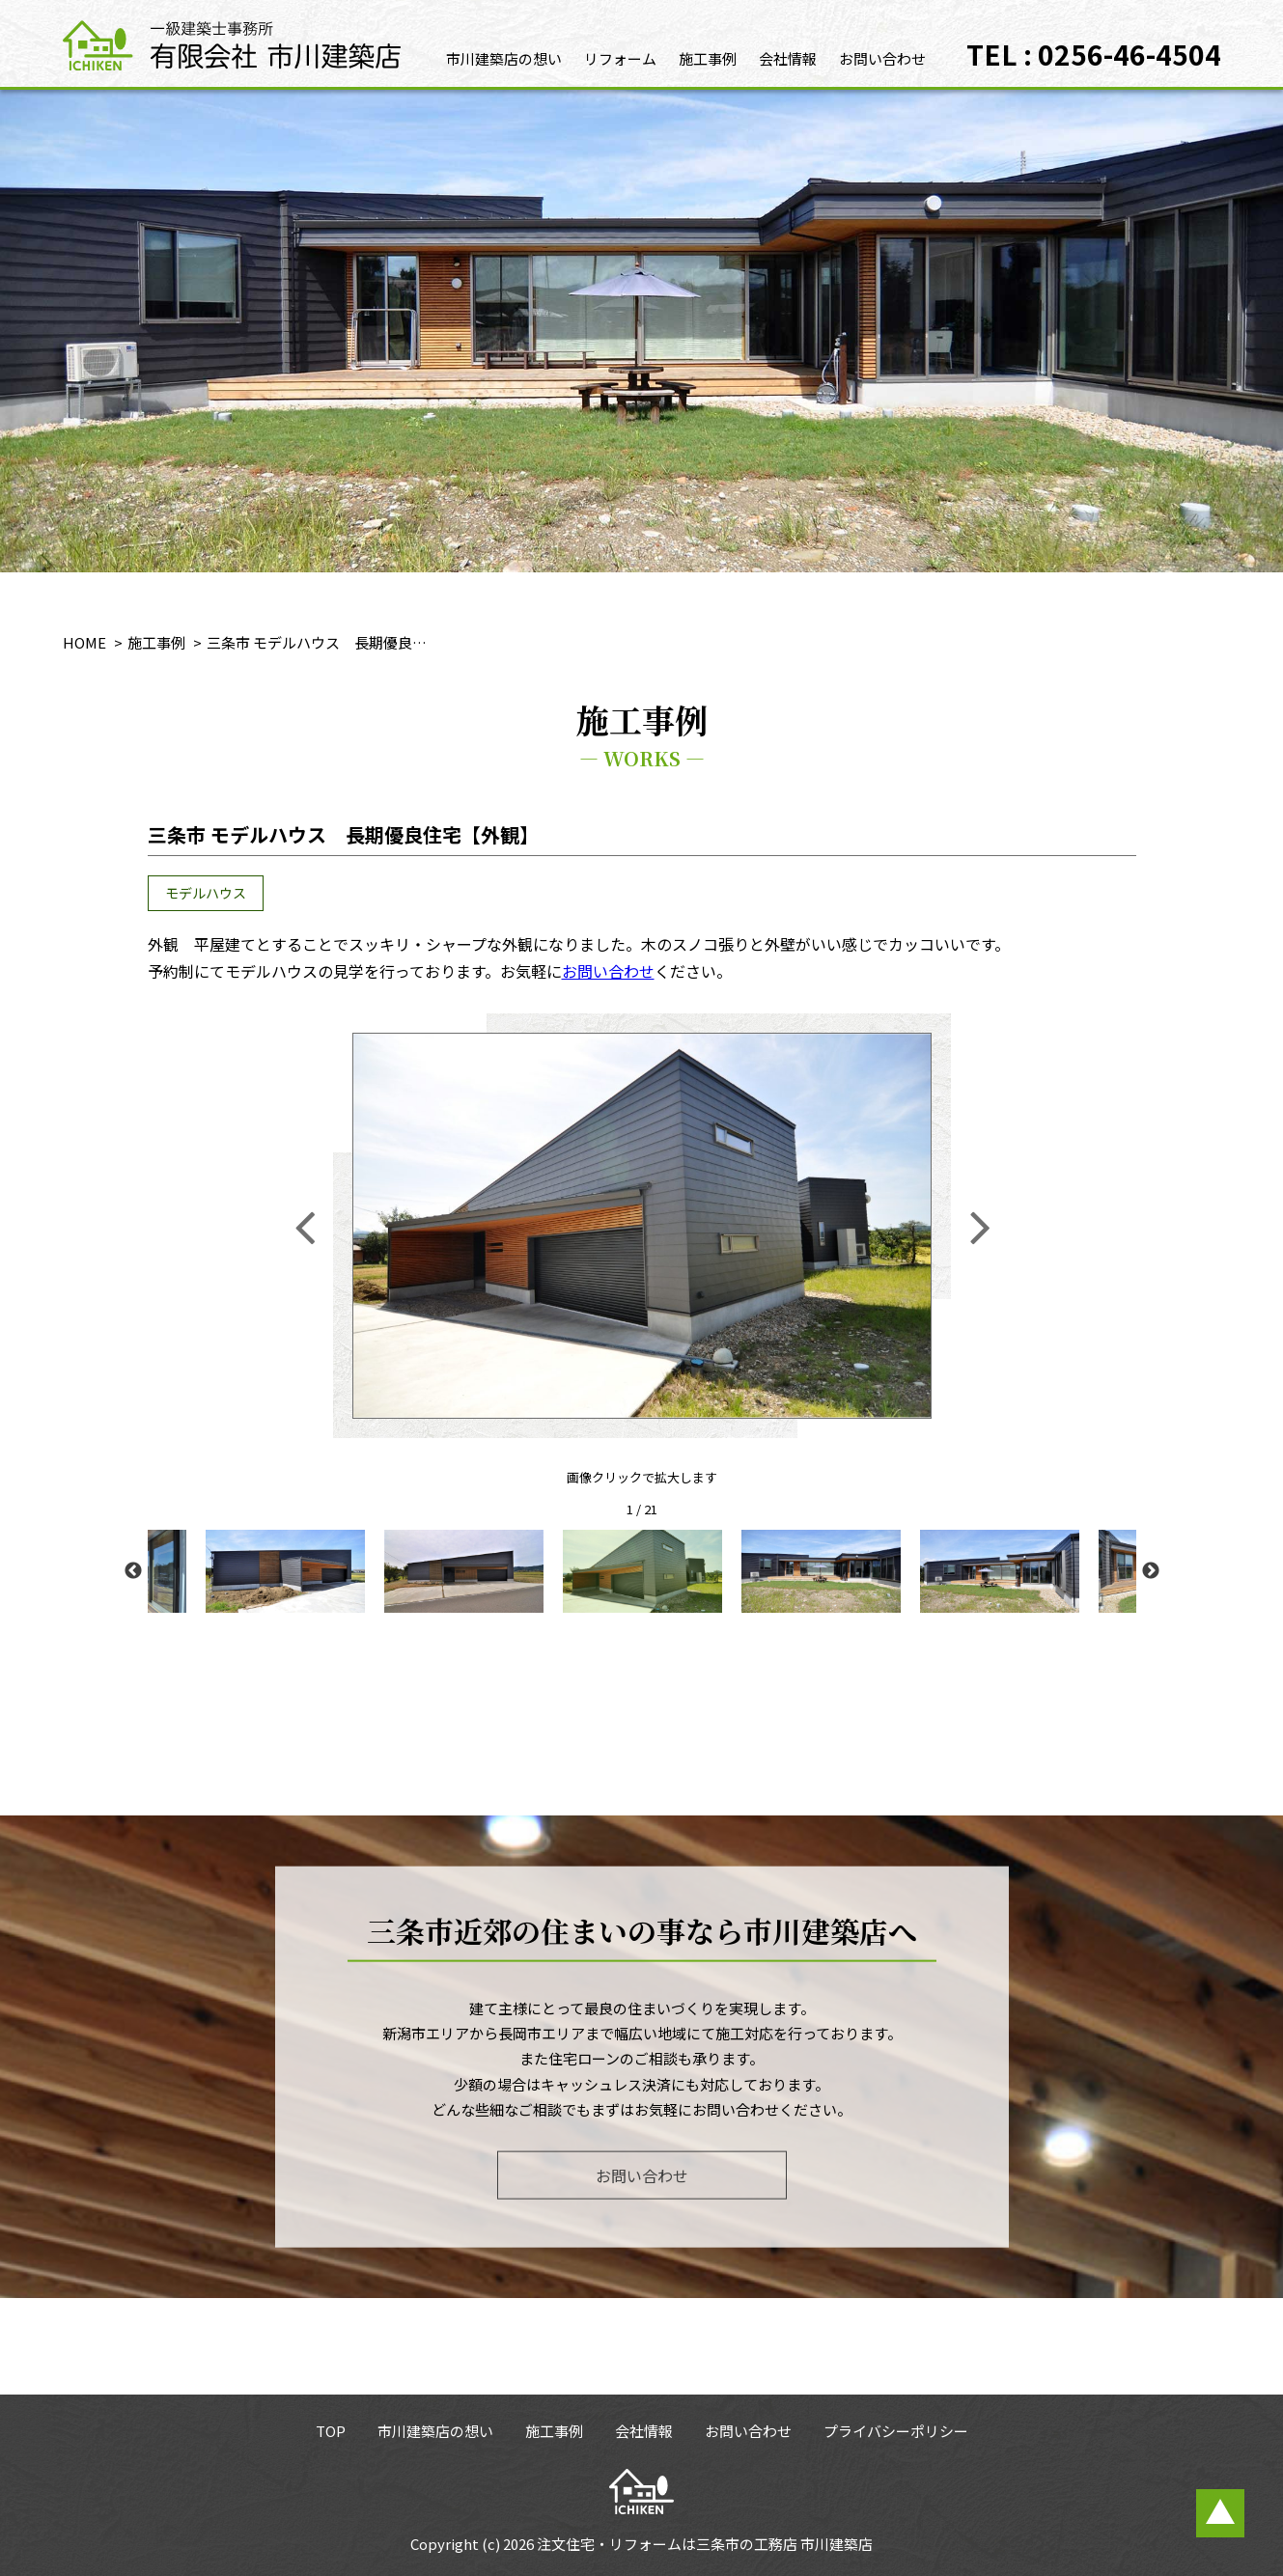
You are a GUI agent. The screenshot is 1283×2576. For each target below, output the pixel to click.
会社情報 (788, 58)
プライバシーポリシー (895, 2431)
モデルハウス (205, 892)
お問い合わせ (882, 58)
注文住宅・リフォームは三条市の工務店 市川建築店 (705, 2544)
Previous (133, 1571)
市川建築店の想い (504, 58)
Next (1150, 1571)
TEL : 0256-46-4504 (1093, 54)
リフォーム (620, 58)
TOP (331, 2431)
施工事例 (708, 58)
